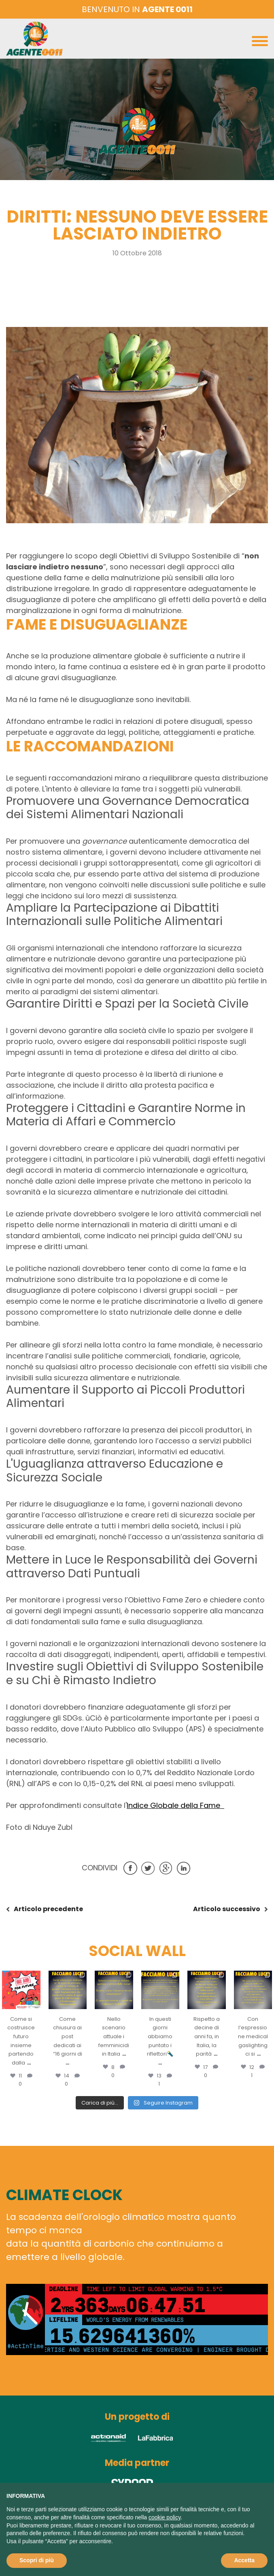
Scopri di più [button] (36, 2560)
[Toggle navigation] (260, 42)
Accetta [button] (244, 2560)
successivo (226, 1909)
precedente (48, 1909)
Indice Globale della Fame (175, 1805)
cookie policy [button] (165, 2517)
